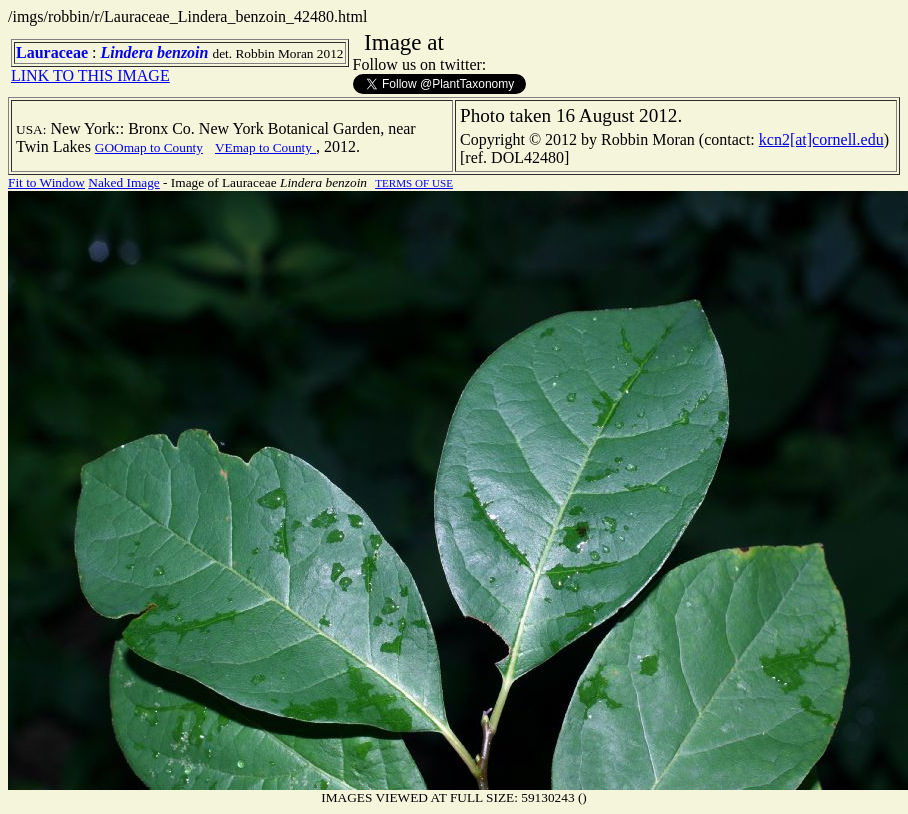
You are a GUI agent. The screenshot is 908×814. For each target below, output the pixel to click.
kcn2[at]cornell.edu (821, 139)
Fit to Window (46, 182)
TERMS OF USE (414, 183)
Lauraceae (52, 52)
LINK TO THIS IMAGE (90, 75)
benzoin (183, 52)
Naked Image (123, 182)
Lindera (126, 52)
